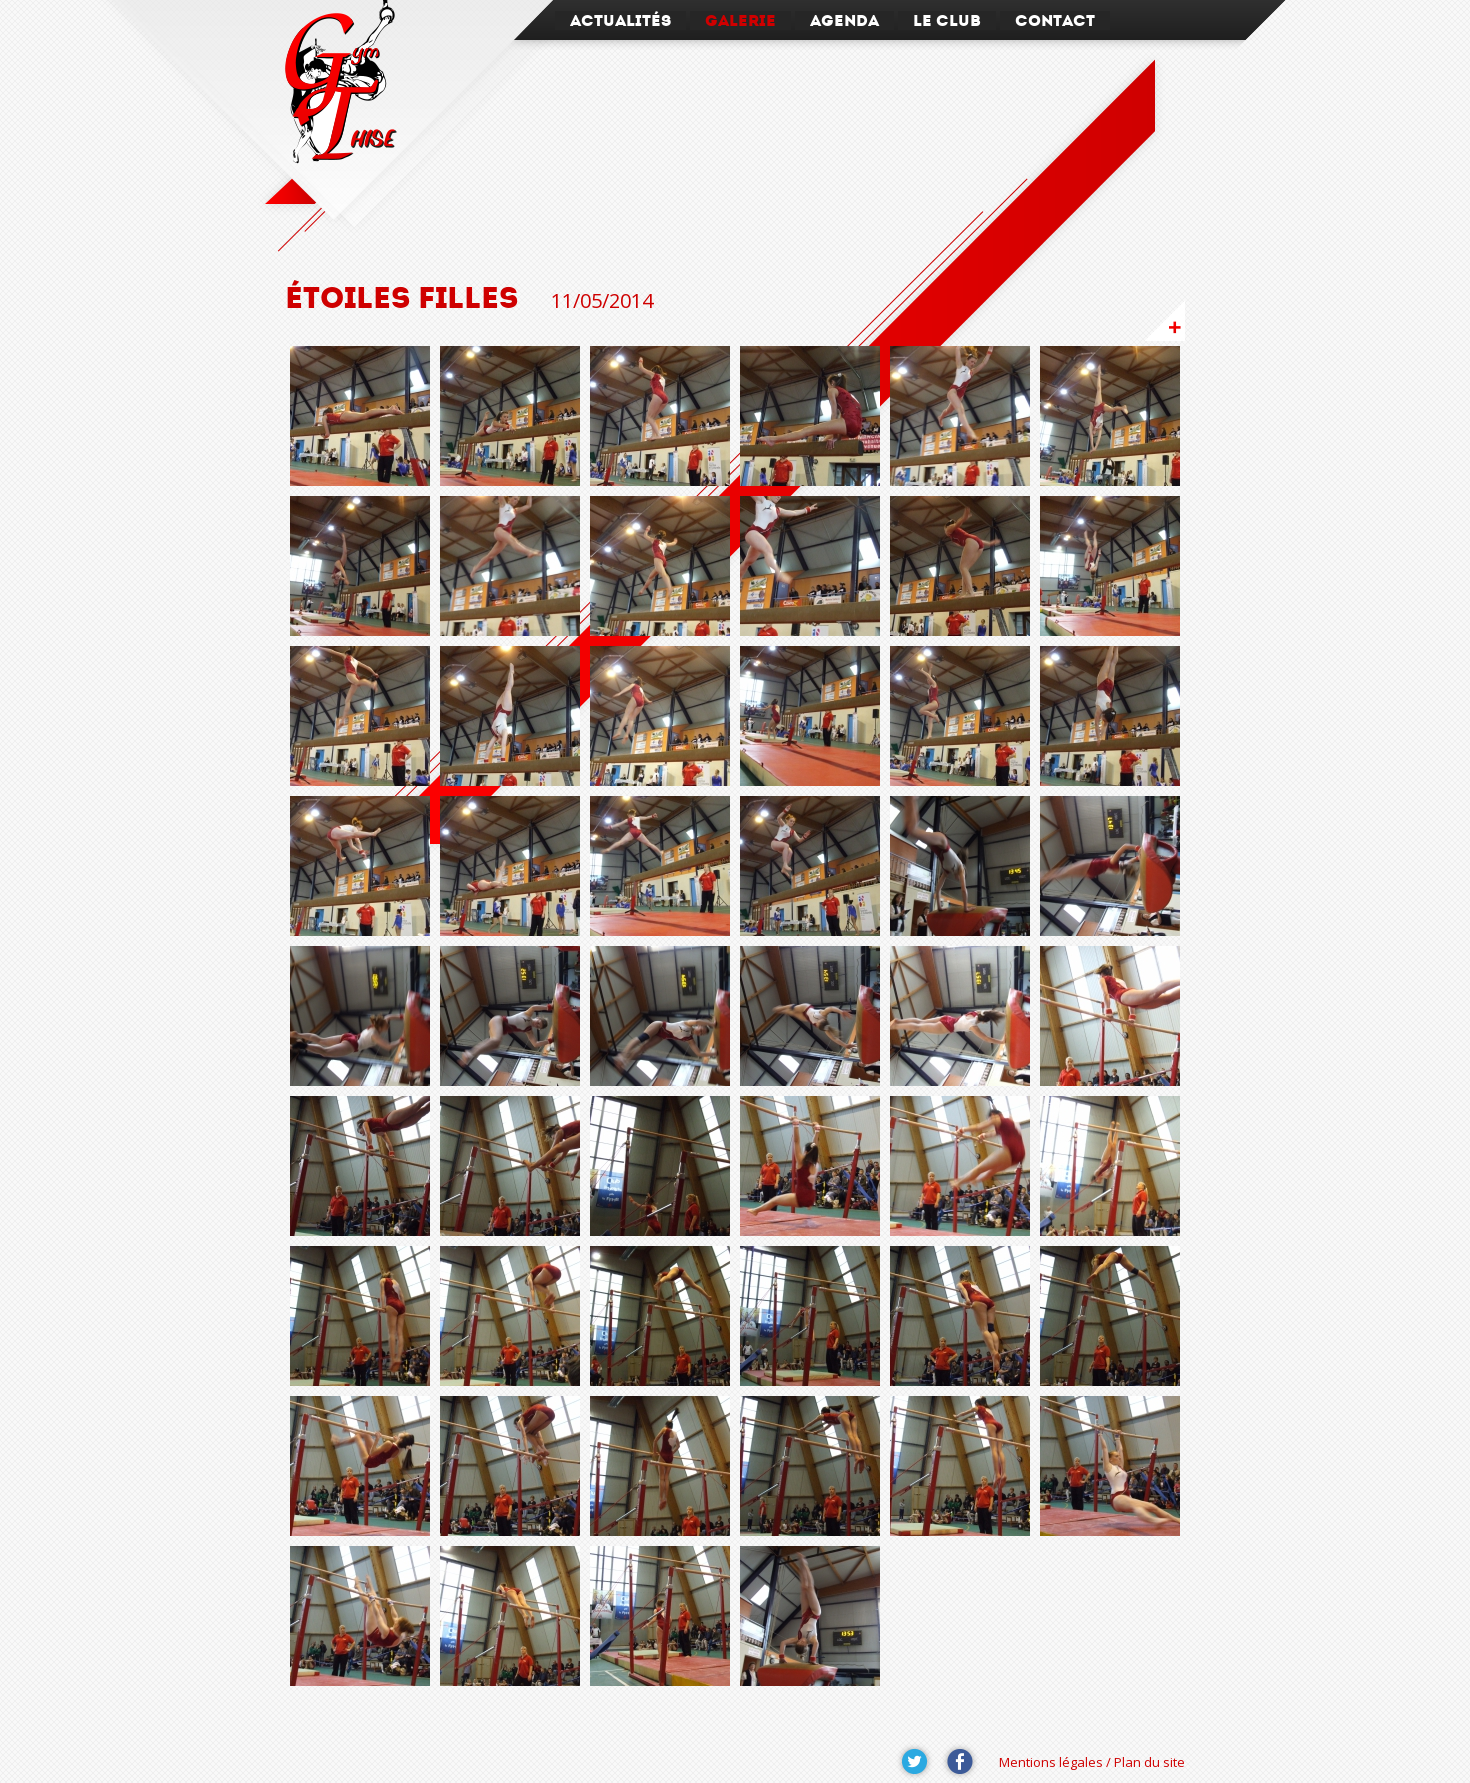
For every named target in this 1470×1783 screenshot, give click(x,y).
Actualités (620, 20)
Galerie (740, 20)
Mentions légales (1051, 1762)
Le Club (947, 20)
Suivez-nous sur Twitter (915, 1762)
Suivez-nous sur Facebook (960, 1762)
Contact (1055, 20)
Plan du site (1149, 1762)
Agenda (844, 20)
